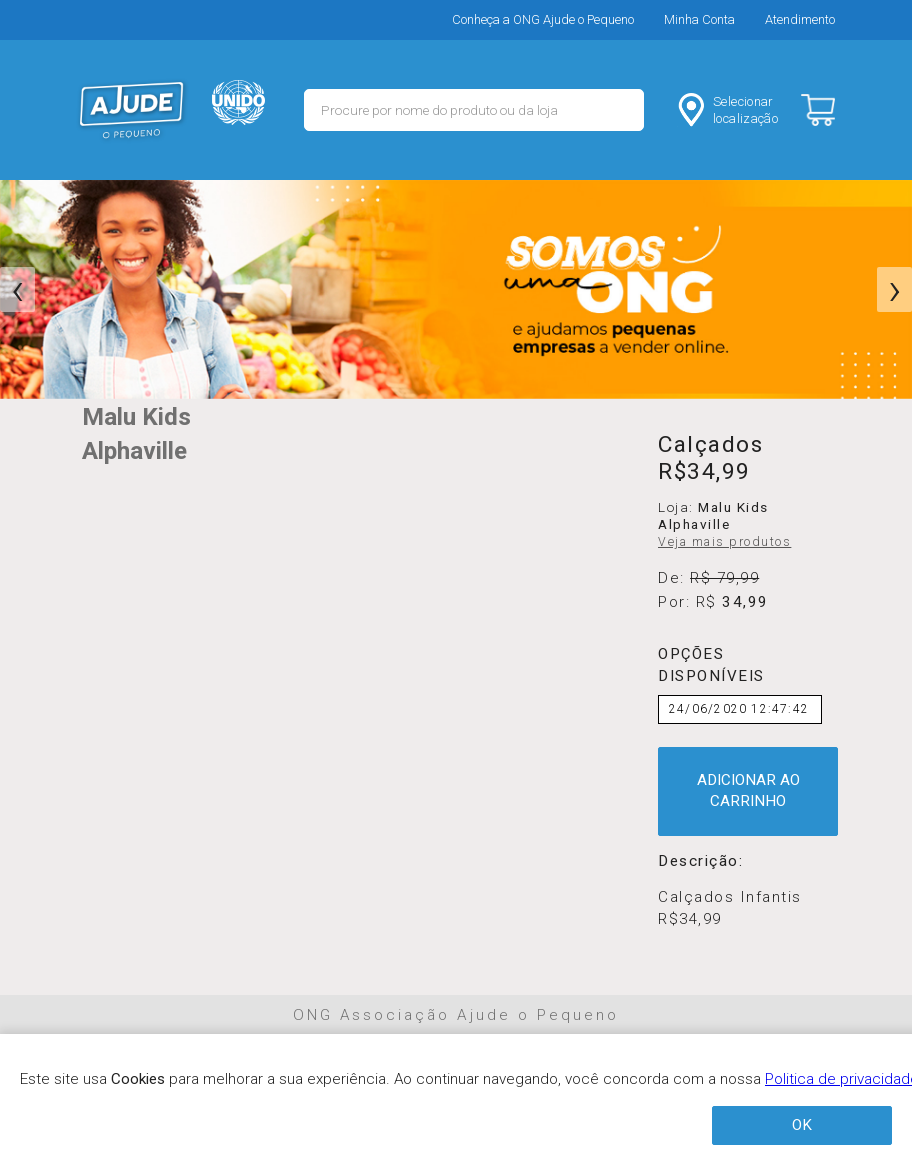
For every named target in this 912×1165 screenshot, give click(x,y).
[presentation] (17, 290)
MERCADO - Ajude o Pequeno (132, 110)
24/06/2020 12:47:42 (739, 709)
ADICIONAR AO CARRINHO (748, 790)
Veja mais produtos (724, 542)
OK (802, 1125)
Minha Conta (699, 19)
